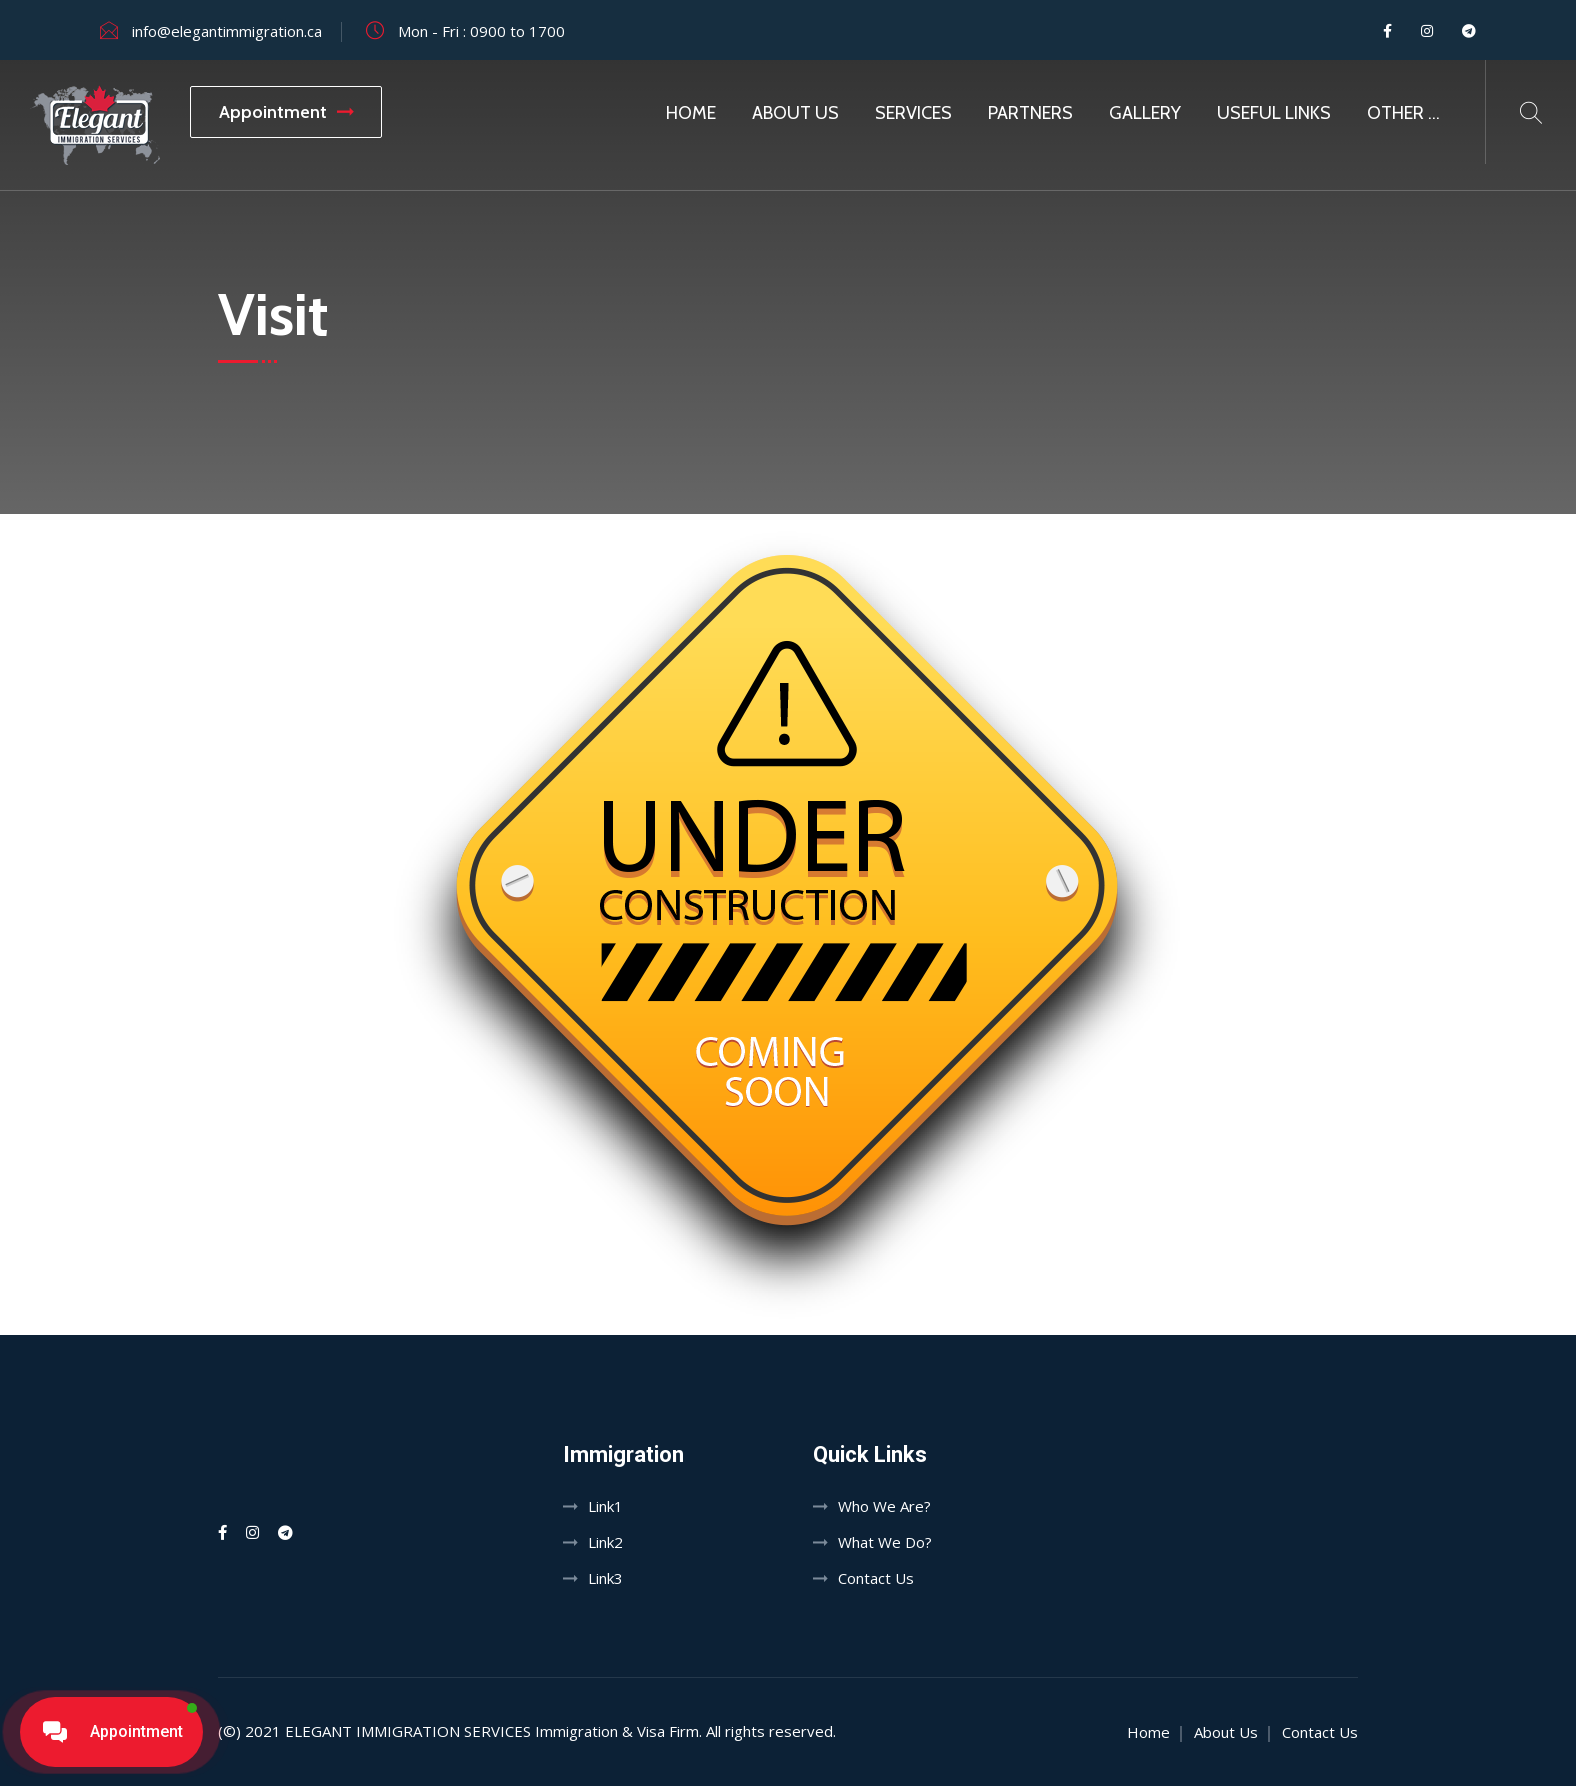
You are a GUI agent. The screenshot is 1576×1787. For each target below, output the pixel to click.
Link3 (605, 1579)
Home (691, 113)
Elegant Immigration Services (408, 1732)
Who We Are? (884, 1507)
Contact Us (876, 1579)
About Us (795, 113)
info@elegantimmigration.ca (227, 31)
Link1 (605, 1507)
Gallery (1145, 113)
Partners (1030, 113)
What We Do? (885, 1543)
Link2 (605, 1543)
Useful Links (1274, 113)
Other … (1403, 113)
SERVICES (913, 113)
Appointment (286, 112)
